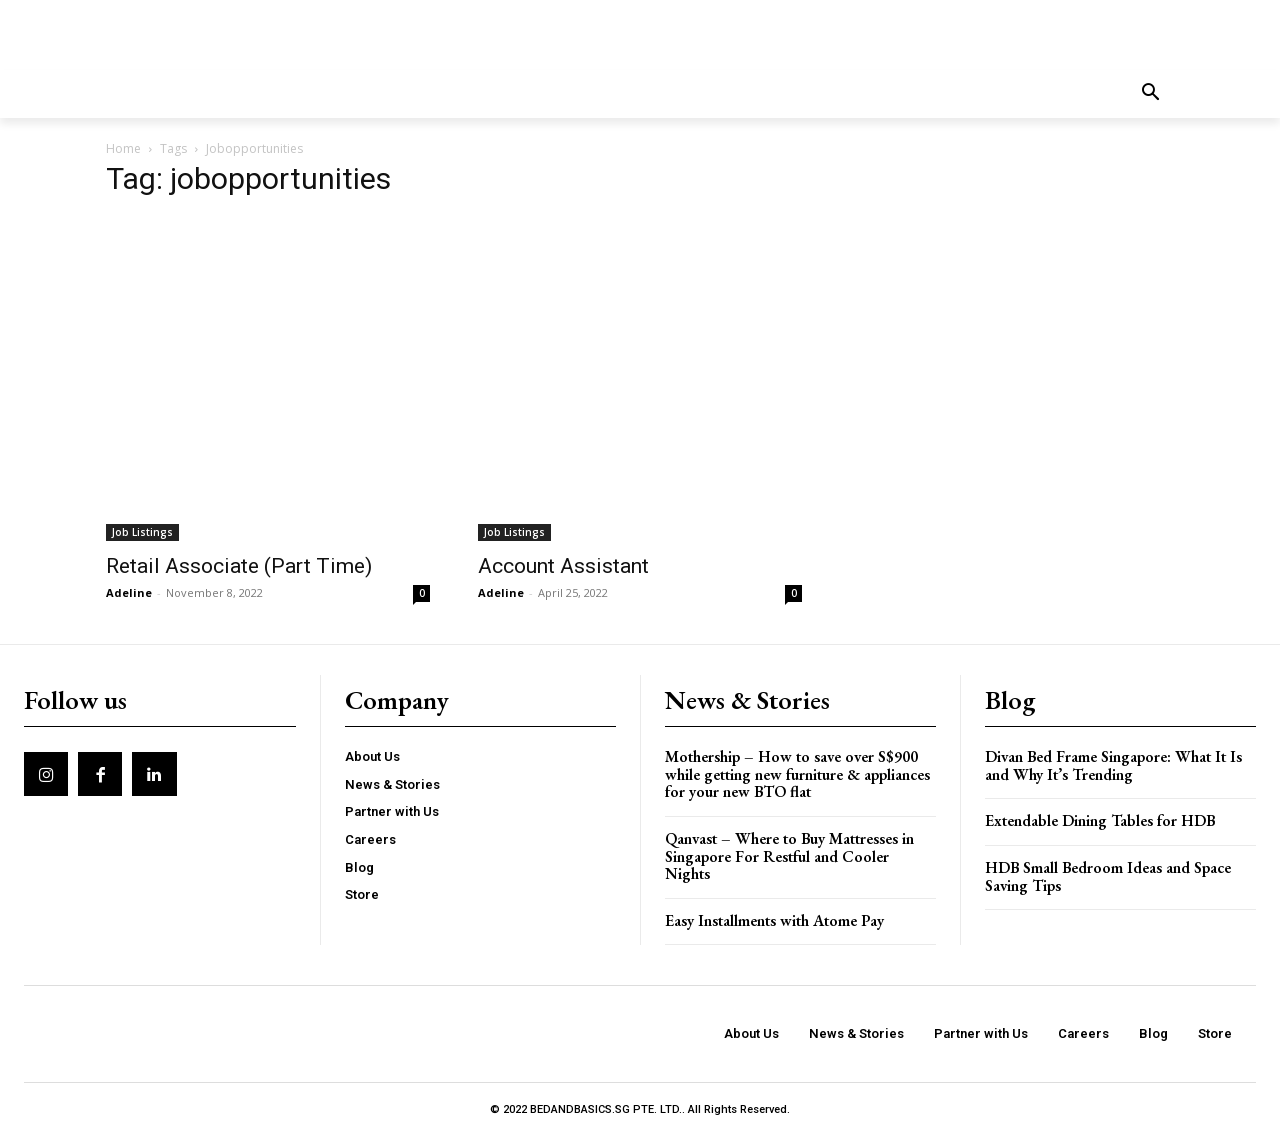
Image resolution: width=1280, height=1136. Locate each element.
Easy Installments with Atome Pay (774, 920)
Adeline (129, 592)
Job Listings (142, 532)
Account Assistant (563, 566)
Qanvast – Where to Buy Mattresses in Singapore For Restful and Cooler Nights (789, 856)
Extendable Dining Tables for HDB (1100, 820)
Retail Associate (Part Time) (239, 566)
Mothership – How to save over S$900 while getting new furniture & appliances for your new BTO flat (797, 774)
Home (123, 148)
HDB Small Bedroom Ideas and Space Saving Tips (1108, 876)
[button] (1151, 94)
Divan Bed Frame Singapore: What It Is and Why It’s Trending (1113, 765)
